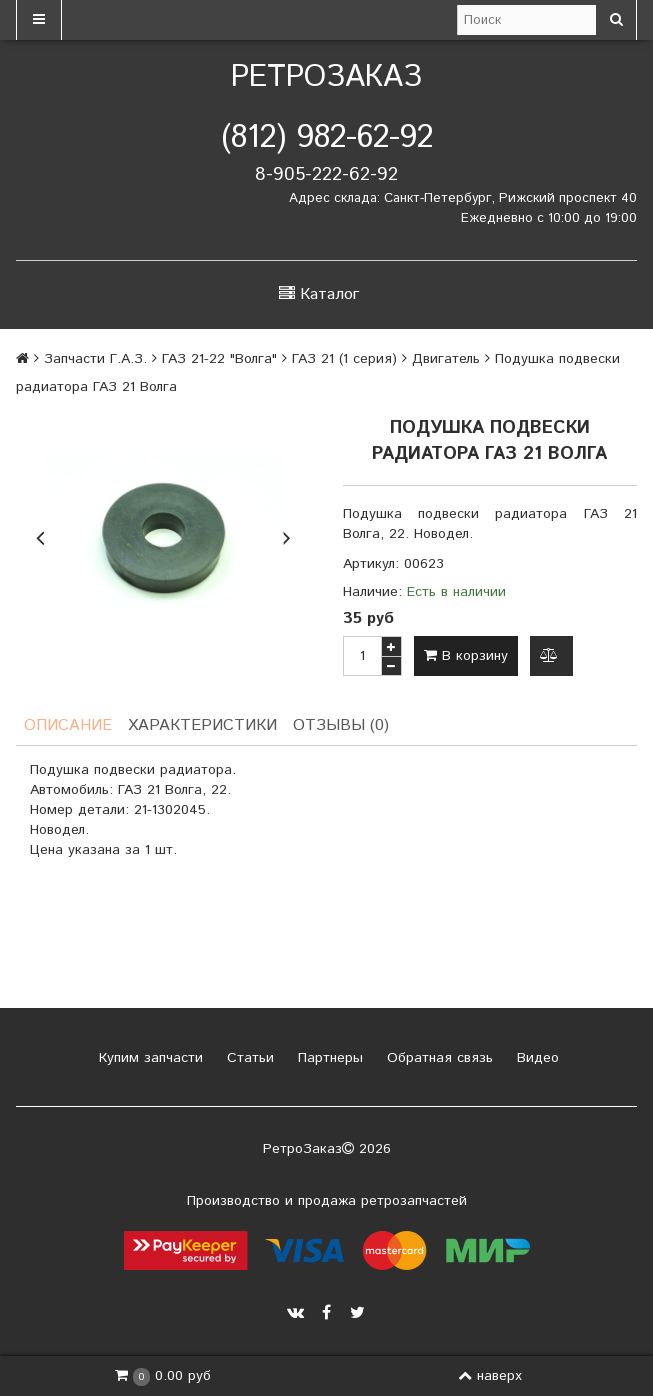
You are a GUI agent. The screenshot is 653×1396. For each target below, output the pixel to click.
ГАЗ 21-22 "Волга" (219, 359)
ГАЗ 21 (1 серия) (344, 359)
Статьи (248, 1058)
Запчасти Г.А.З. (95, 359)
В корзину (466, 656)
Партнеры (328, 1058)
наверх (490, 1376)
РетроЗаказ (326, 77)
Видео (535, 1058)
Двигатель (446, 359)
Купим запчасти (148, 1058)
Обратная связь (437, 1058)
